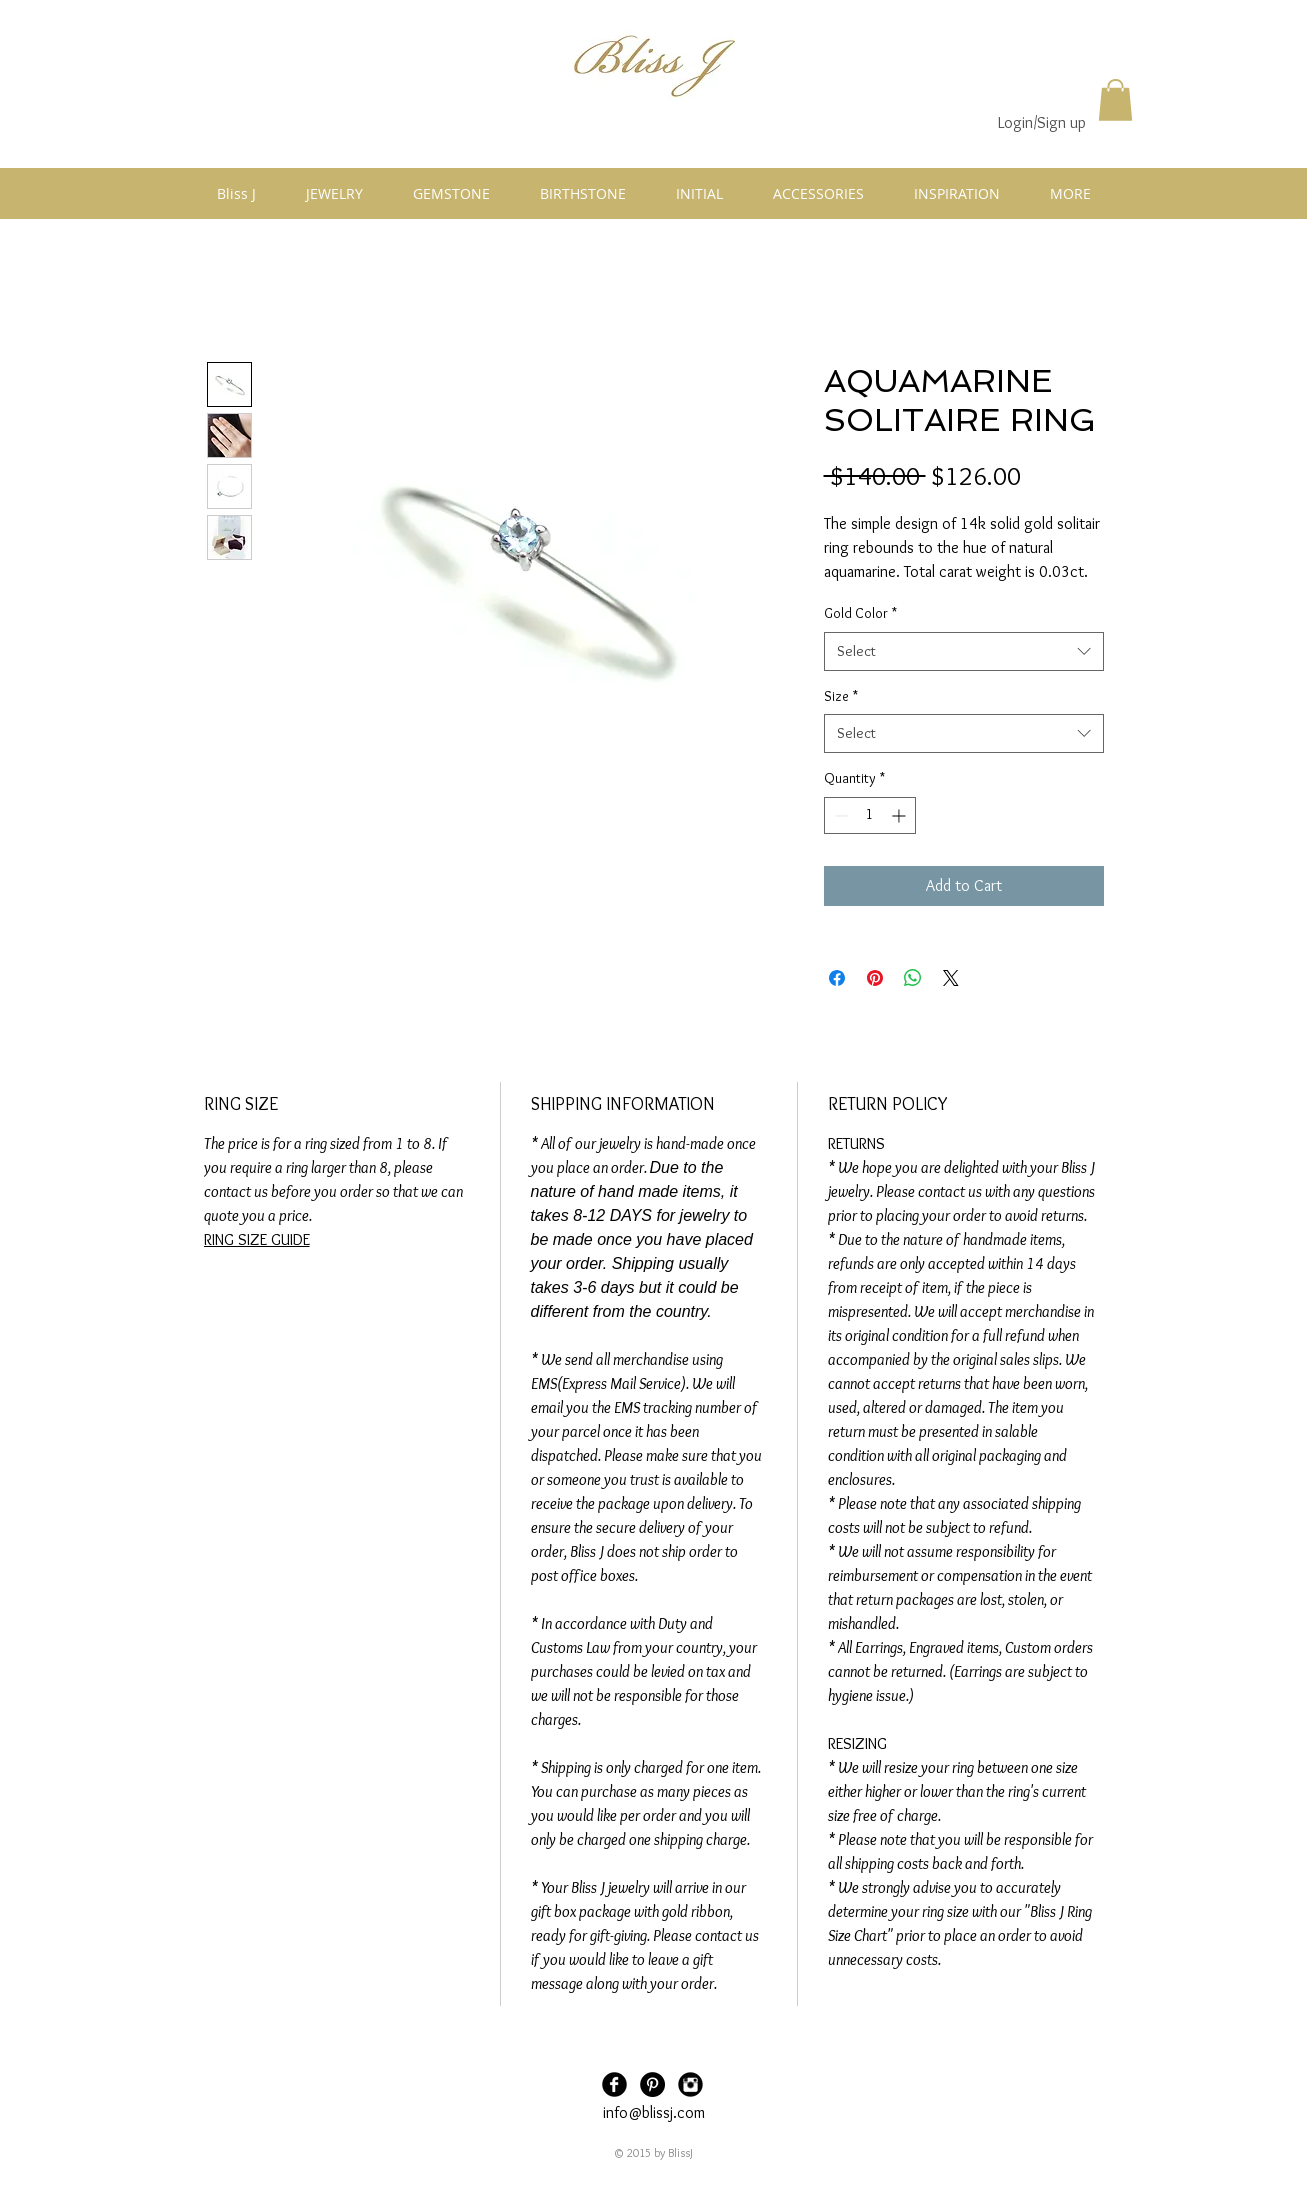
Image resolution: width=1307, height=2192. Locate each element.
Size (841, 696)
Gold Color (860, 613)
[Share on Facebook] (837, 978)
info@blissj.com (654, 2112)
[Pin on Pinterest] (875, 978)
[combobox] (964, 651)
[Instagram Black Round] (690, 2084)
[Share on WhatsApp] (913, 978)
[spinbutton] (870, 815)
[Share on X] (951, 978)
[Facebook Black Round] (614, 2084)
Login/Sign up (1042, 122)
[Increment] (900, 815)
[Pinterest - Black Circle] (652, 2084)
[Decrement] (839, 815)
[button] (1115, 100)
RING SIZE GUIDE (257, 1239)
